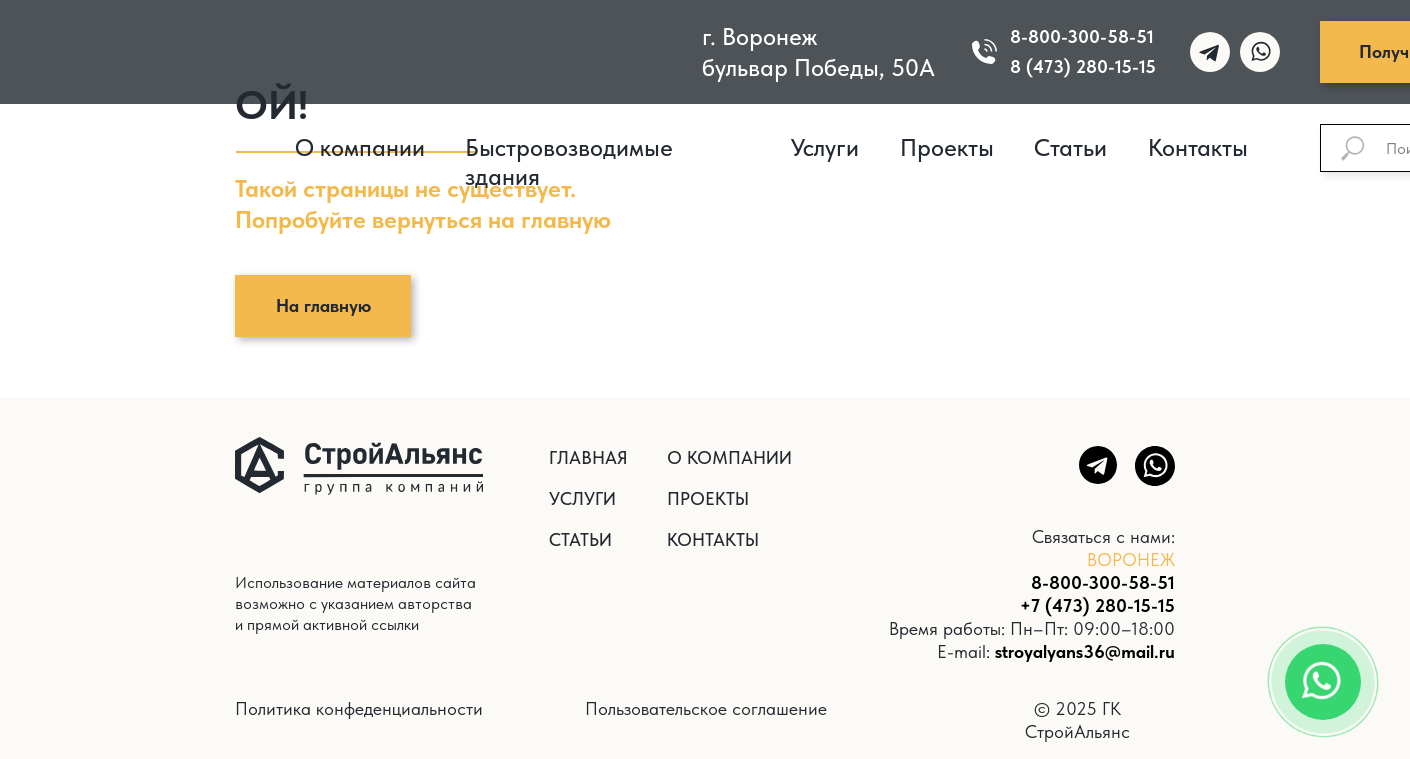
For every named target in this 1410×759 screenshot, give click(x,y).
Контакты (1198, 147)
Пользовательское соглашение (706, 708)
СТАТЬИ (580, 539)
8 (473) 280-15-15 (1083, 66)
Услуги (825, 147)
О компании (360, 147)
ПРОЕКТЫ (708, 498)
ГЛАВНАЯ (588, 457)
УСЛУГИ (582, 498)
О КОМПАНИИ (729, 457)
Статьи (1070, 147)
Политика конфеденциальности (359, 708)
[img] (419, 49)
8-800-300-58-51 (1082, 36)
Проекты (947, 147)
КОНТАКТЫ (713, 539)
